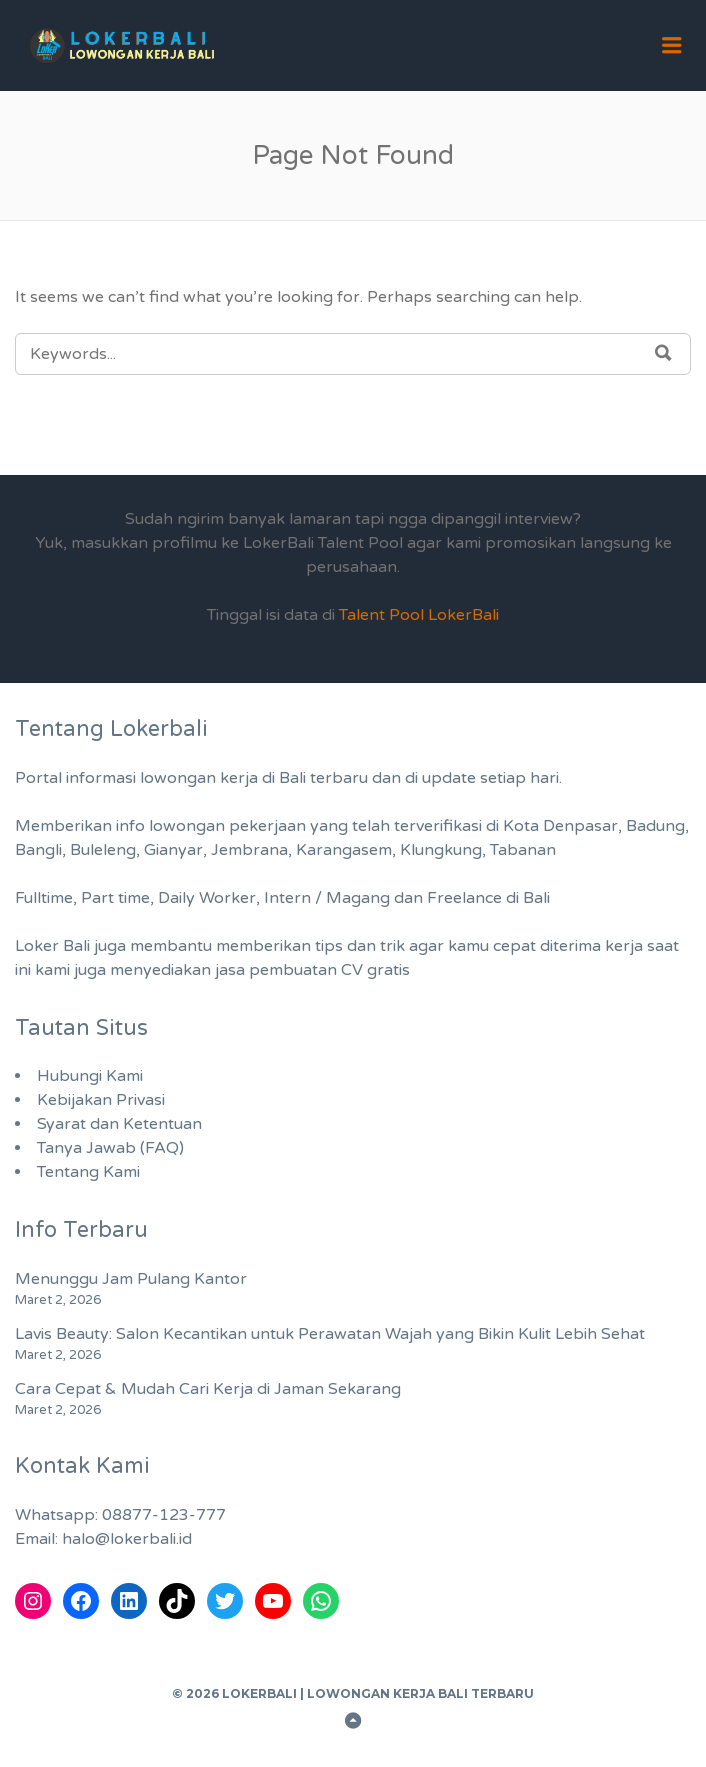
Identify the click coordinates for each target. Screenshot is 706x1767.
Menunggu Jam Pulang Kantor (131, 1279)
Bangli (38, 850)
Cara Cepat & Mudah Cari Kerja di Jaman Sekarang (208, 1389)
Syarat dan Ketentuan (119, 1124)
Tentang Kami (88, 1172)
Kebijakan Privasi (101, 1100)
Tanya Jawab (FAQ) (110, 1148)
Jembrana (249, 850)
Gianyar (173, 850)
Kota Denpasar (560, 826)
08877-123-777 (164, 1515)
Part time (115, 898)
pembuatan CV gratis (329, 970)
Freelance (464, 898)
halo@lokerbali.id (127, 1539)
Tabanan (523, 850)
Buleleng (103, 850)
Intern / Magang (327, 898)
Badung (655, 826)
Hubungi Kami (90, 1076)
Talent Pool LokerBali (419, 615)
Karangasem (344, 850)
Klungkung (441, 850)
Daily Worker (207, 898)
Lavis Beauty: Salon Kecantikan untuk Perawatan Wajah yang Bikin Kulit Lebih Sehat (330, 1334)
